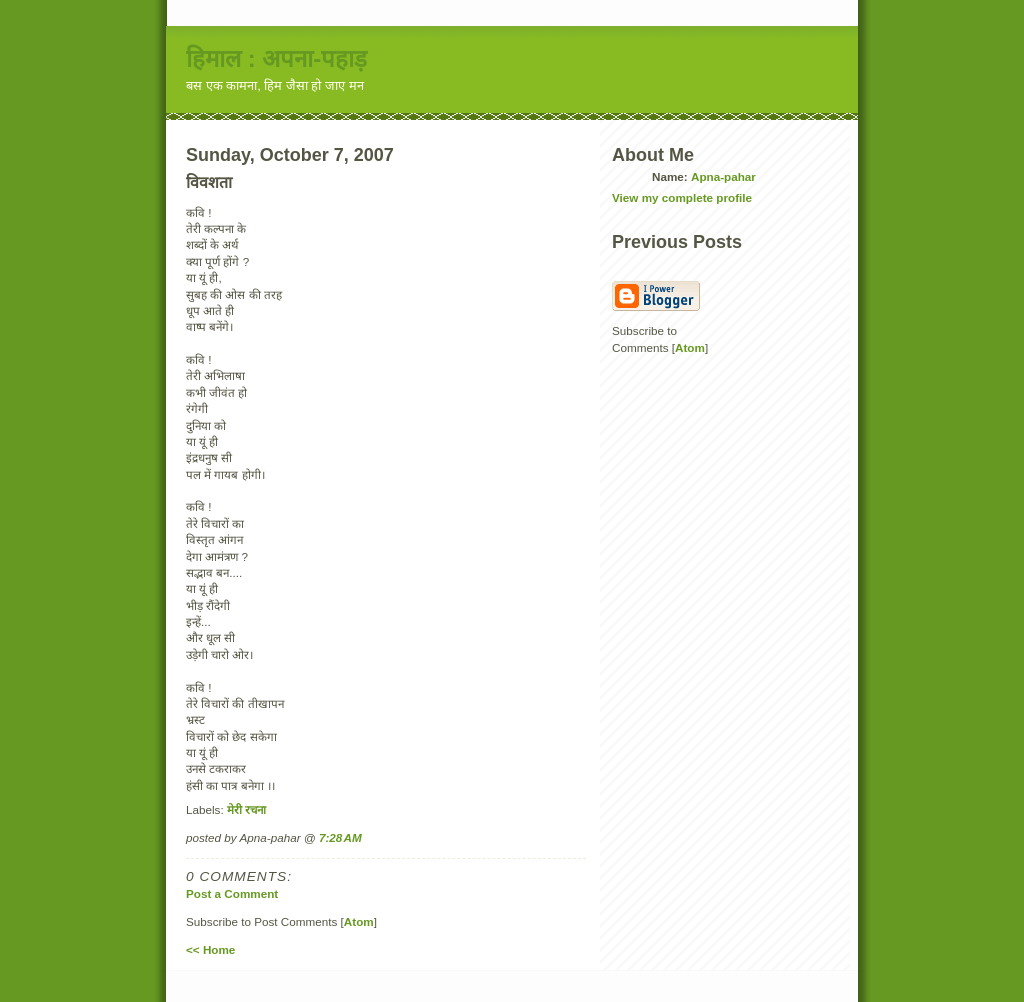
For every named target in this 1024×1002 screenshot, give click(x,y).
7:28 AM (340, 837)
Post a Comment (232, 893)
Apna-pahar (723, 176)
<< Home (210, 949)
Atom (359, 921)
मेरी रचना (246, 809)
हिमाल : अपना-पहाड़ (276, 58)
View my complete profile (682, 197)
